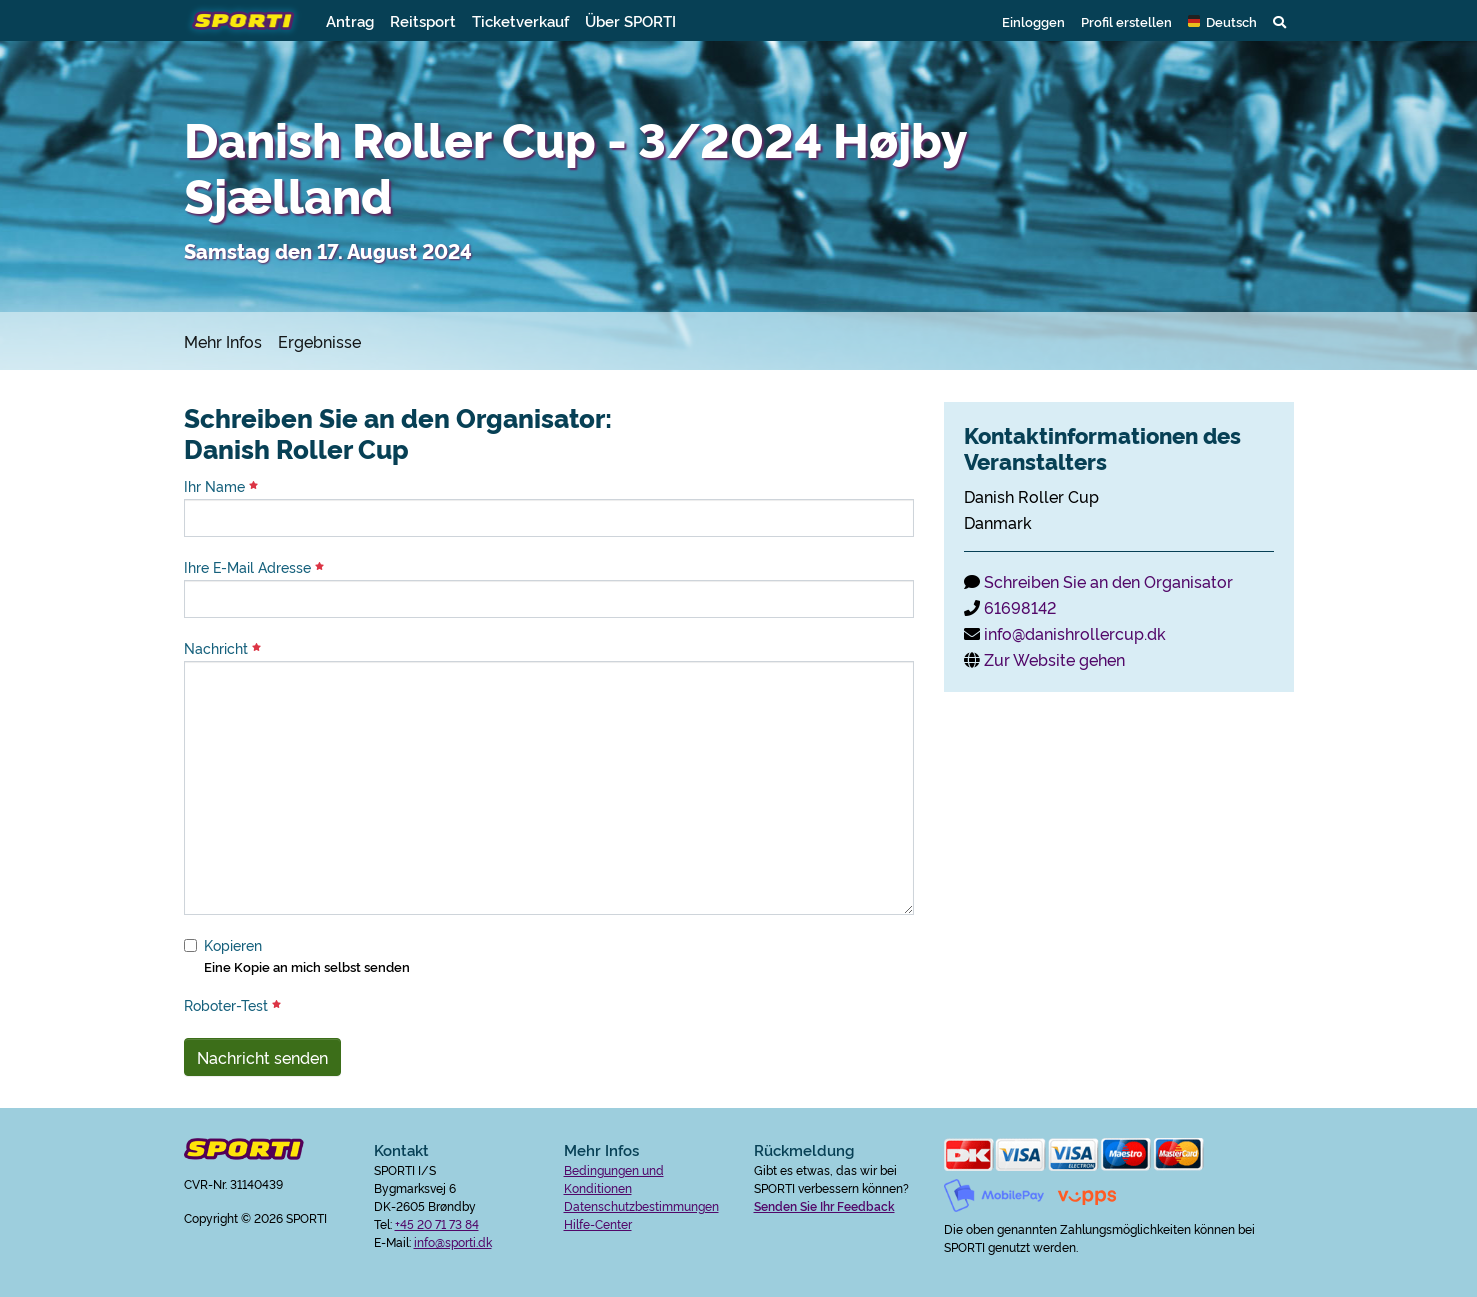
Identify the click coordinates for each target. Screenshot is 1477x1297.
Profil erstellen (1126, 21)
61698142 (1020, 607)
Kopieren (233, 945)
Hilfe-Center (598, 1223)
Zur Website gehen (1054, 659)
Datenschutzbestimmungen (641, 1205)
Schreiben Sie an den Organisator (1108, 581)
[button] (1222, 21)
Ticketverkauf (520, 20)
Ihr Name (221, 486)
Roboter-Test (232, 1005)
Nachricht (222, 648)
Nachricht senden (262, 1057)
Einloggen (1033, 21)
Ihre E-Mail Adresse (254, 567)
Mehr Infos (223, 341)
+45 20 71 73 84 (437, 1223)
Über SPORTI (630, 20)
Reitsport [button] (423, 20)
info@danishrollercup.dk (1075, 633)
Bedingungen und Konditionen (614, 1178)
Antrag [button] (350, 20)
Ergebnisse (319, 341)
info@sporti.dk (453, 1241)
